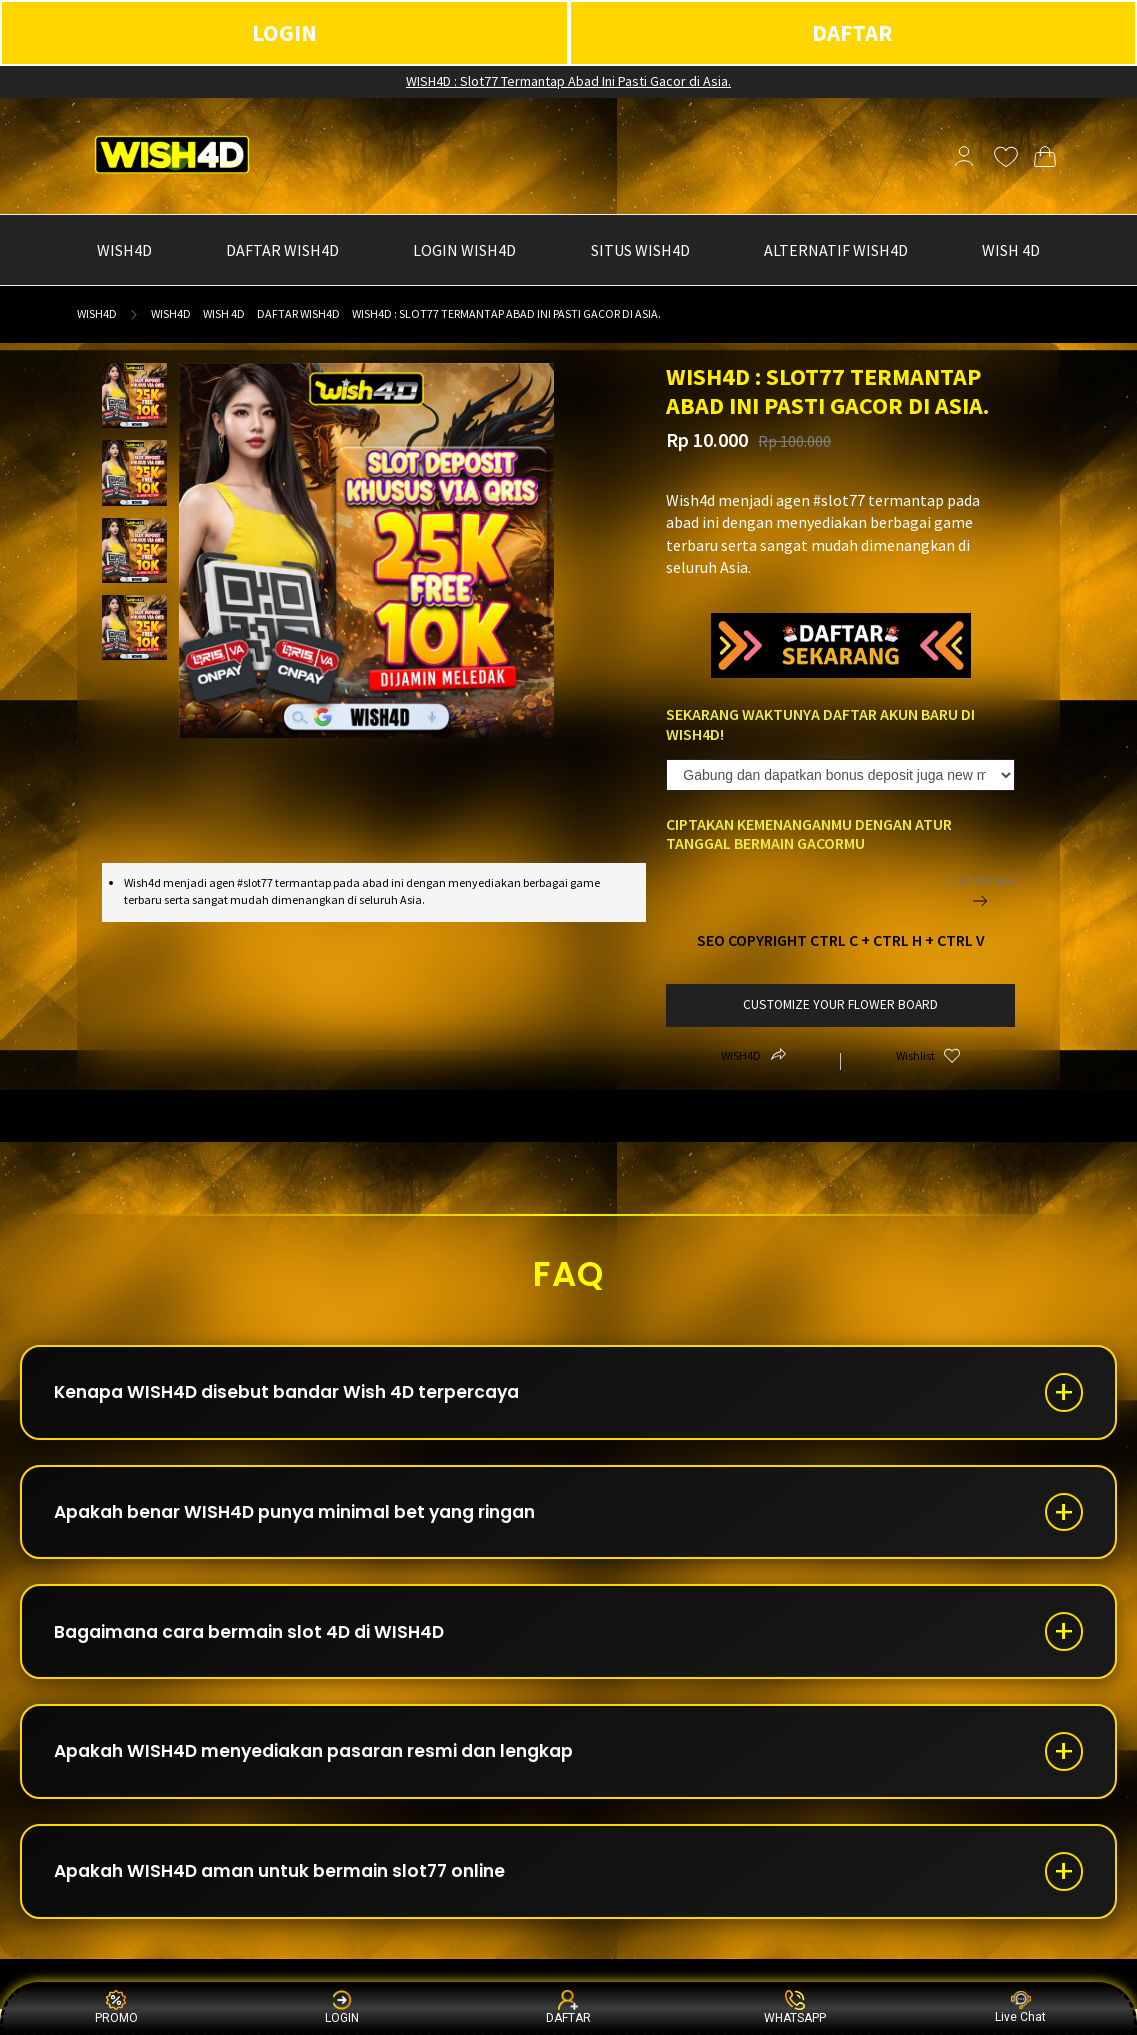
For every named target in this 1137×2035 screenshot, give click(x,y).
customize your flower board (840, 1004)
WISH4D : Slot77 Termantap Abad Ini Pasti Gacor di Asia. (568, 81)
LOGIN (284, 32)
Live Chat (1020, 2007)
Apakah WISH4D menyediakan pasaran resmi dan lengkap (329, 1769)
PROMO (116, 2007)
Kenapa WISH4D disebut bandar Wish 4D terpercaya (299, 1394)
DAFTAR (852, 32)
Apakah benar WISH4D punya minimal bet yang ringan (311, 1519)
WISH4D (97, 313)
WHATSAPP (795, 2007)
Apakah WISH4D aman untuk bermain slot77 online (293, 1894)
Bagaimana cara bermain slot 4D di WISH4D (261, 1644)
